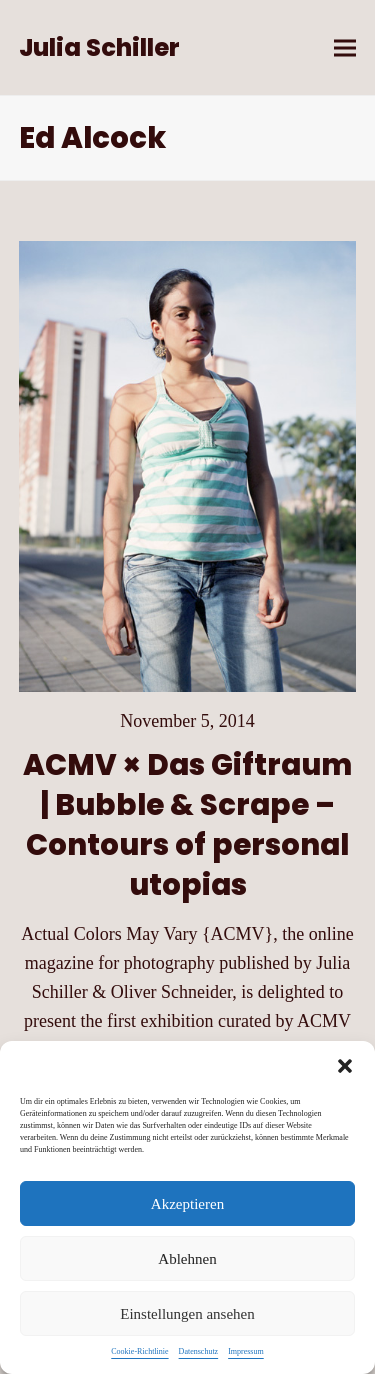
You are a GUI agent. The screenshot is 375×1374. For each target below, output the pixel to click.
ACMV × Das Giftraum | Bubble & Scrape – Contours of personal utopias (187, 824)
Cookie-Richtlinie (139, 1351)
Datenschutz (199, 1351)
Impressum (246, 1351)
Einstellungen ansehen (187, 1314)
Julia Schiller (99, 47)
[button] (345, 1066)
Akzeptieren (187, 1204)
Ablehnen (187, 1259)
